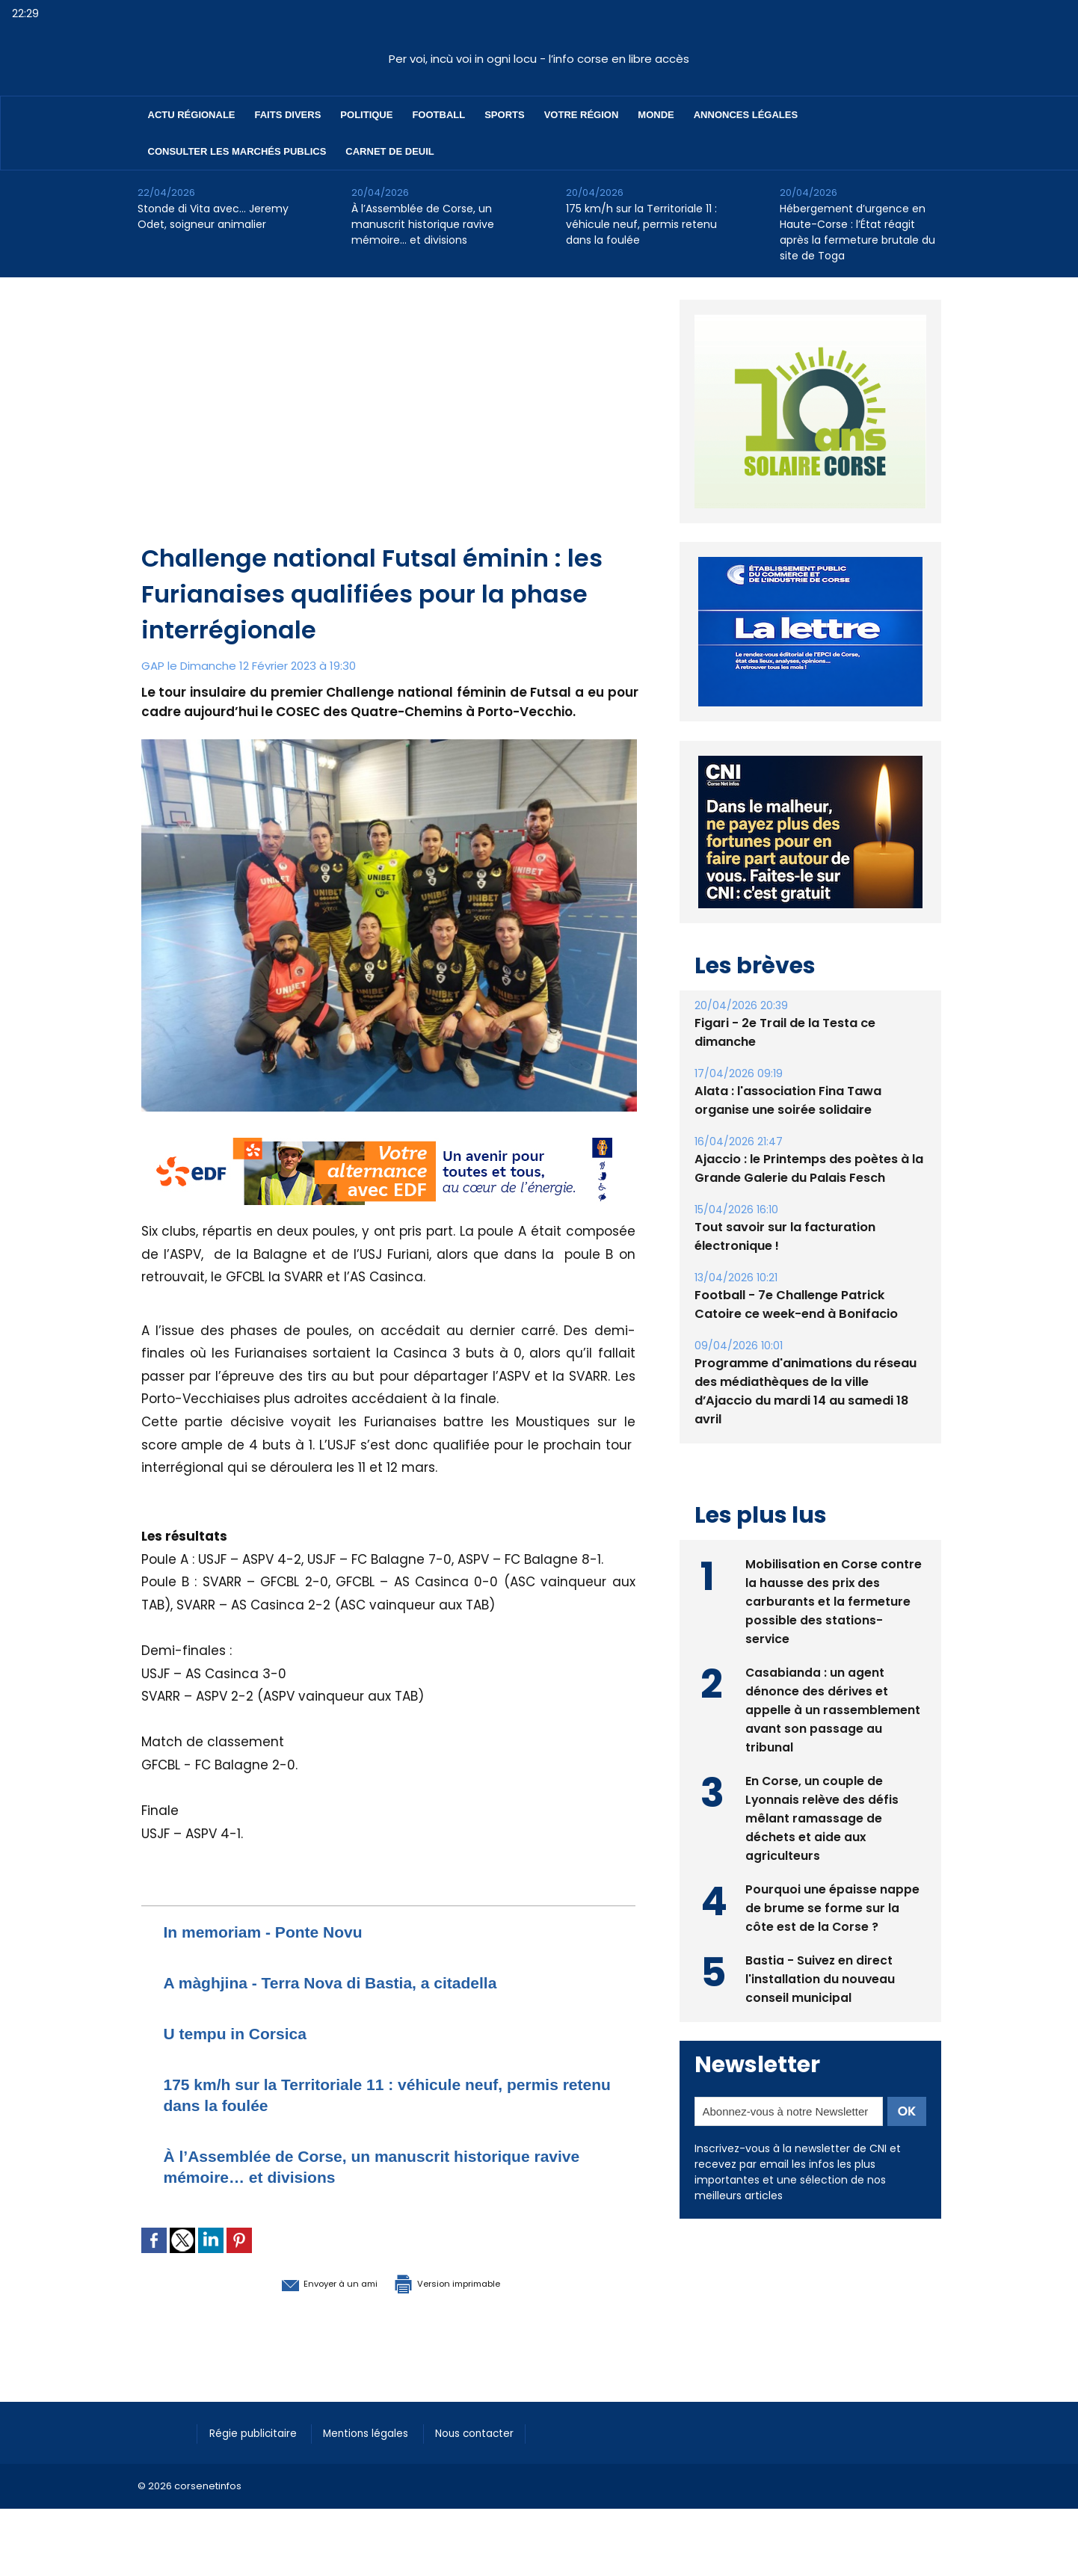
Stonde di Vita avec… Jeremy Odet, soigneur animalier (213, 216)
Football (438, 114)
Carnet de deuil (389, 151)
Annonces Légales (746, 114)
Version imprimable (466, 2282)
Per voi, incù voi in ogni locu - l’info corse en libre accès (539, 59)
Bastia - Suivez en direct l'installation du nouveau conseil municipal (820, 1977)
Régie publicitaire (258, 2432)
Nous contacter (497, 2432)
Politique (366, 114)
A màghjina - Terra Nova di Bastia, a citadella (354, 1982)
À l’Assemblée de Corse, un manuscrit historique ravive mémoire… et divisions (422, 224)
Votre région (581, 114)
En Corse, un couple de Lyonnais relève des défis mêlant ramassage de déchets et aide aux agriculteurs (822, 1817)
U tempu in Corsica (245, 2033)
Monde (656, 114)
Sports (504, 114)
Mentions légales (380, 2432)
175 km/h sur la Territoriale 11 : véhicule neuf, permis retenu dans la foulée (641, 224)
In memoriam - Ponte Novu (277, 1931)
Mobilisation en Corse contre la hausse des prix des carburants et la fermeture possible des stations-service (834, 1600)
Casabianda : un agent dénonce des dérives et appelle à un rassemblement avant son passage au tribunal (832, 1708)
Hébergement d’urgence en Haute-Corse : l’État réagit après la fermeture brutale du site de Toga (857, 232)
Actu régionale (191, 114)
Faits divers (288, 114)
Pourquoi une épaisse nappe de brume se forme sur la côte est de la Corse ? (832, 1906)
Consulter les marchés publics (237, 151)
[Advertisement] (389, 428)
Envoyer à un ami (307, 2282)
